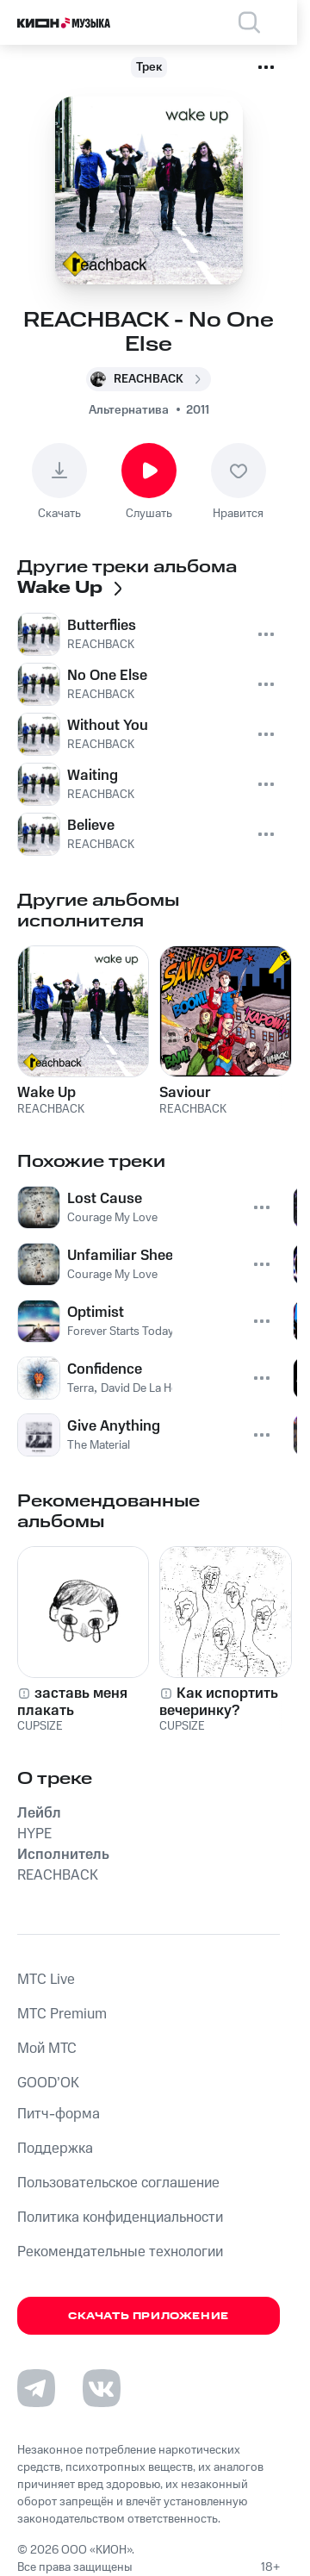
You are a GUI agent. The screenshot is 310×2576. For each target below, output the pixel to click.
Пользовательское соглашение (118, 2183)
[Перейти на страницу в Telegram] (36, 2388)
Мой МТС (47, 2048)
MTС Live (46, 1979)
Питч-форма (58, 2114)
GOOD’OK (48, 2083)
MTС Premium (62, 2014)
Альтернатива (129, 410)
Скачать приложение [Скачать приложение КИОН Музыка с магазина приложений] (148, 2316)
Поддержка (55, 2148)
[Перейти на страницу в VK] (102, 2388)
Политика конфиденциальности (120, 2217)
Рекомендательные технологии (120, 2252)
